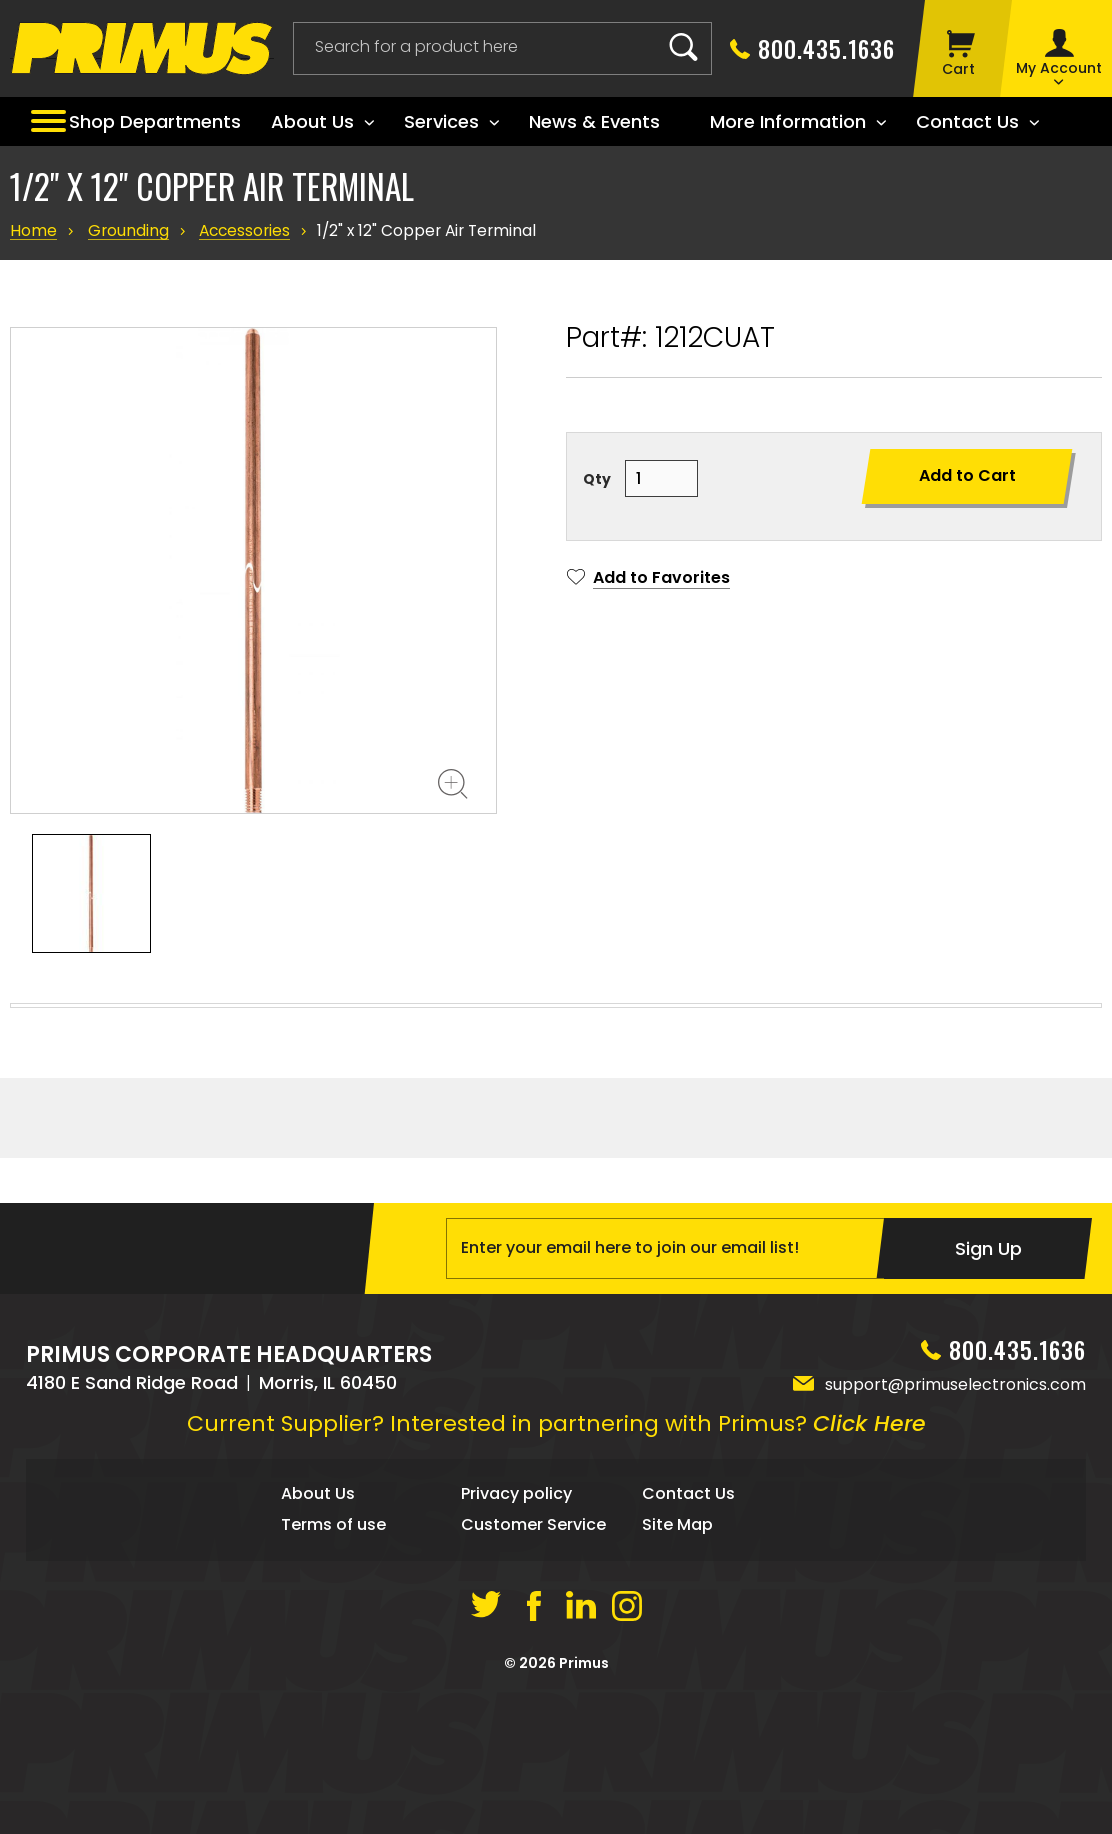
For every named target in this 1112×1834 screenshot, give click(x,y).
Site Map (677, 1704)
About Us (318, 1674)
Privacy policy (516, 1674)
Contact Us (688, 1674)
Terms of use (333, 1704)
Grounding (124, 230)
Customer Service (533, 1704)
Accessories (238, 230)
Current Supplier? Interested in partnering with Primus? (556, 1604)
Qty (597, 479)
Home (32, 230)
